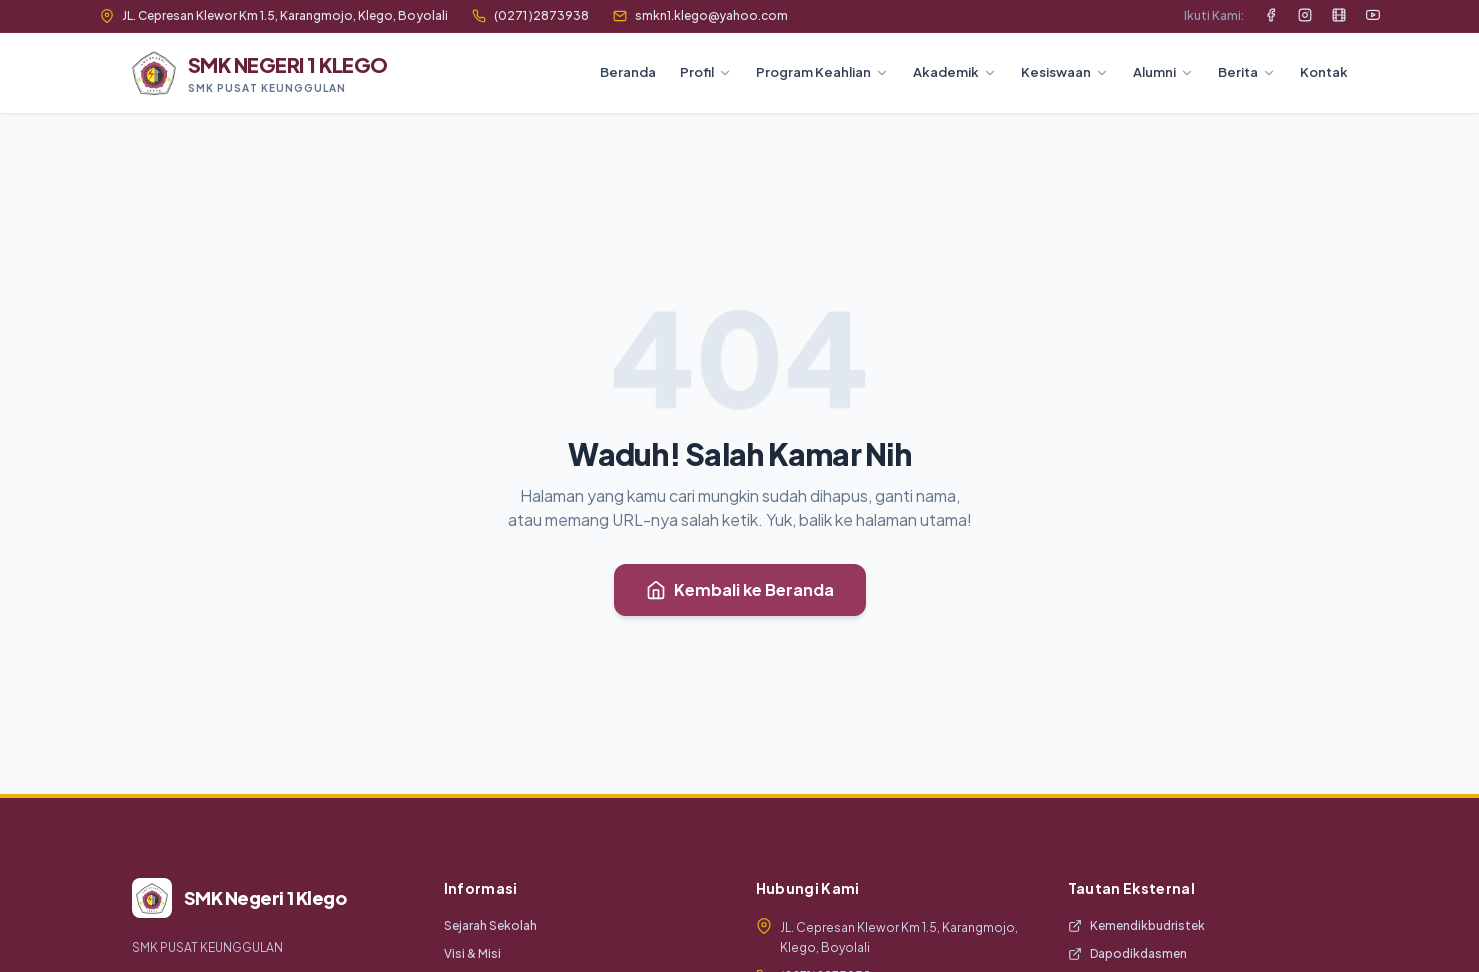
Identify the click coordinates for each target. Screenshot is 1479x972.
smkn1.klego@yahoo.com (700, 15)
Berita (1247, 72)
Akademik (955, 72)
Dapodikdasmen (1127, 953)
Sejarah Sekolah (490, 925)
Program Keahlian (822, 72)
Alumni (1163, 72)
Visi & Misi (472, 953)
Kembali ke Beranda (740, 589)
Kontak (1324, 72)
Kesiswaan (1065, 72)
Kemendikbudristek (1136, 925)
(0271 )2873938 (530, 15)
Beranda (628, 72)
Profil (706, 72)
